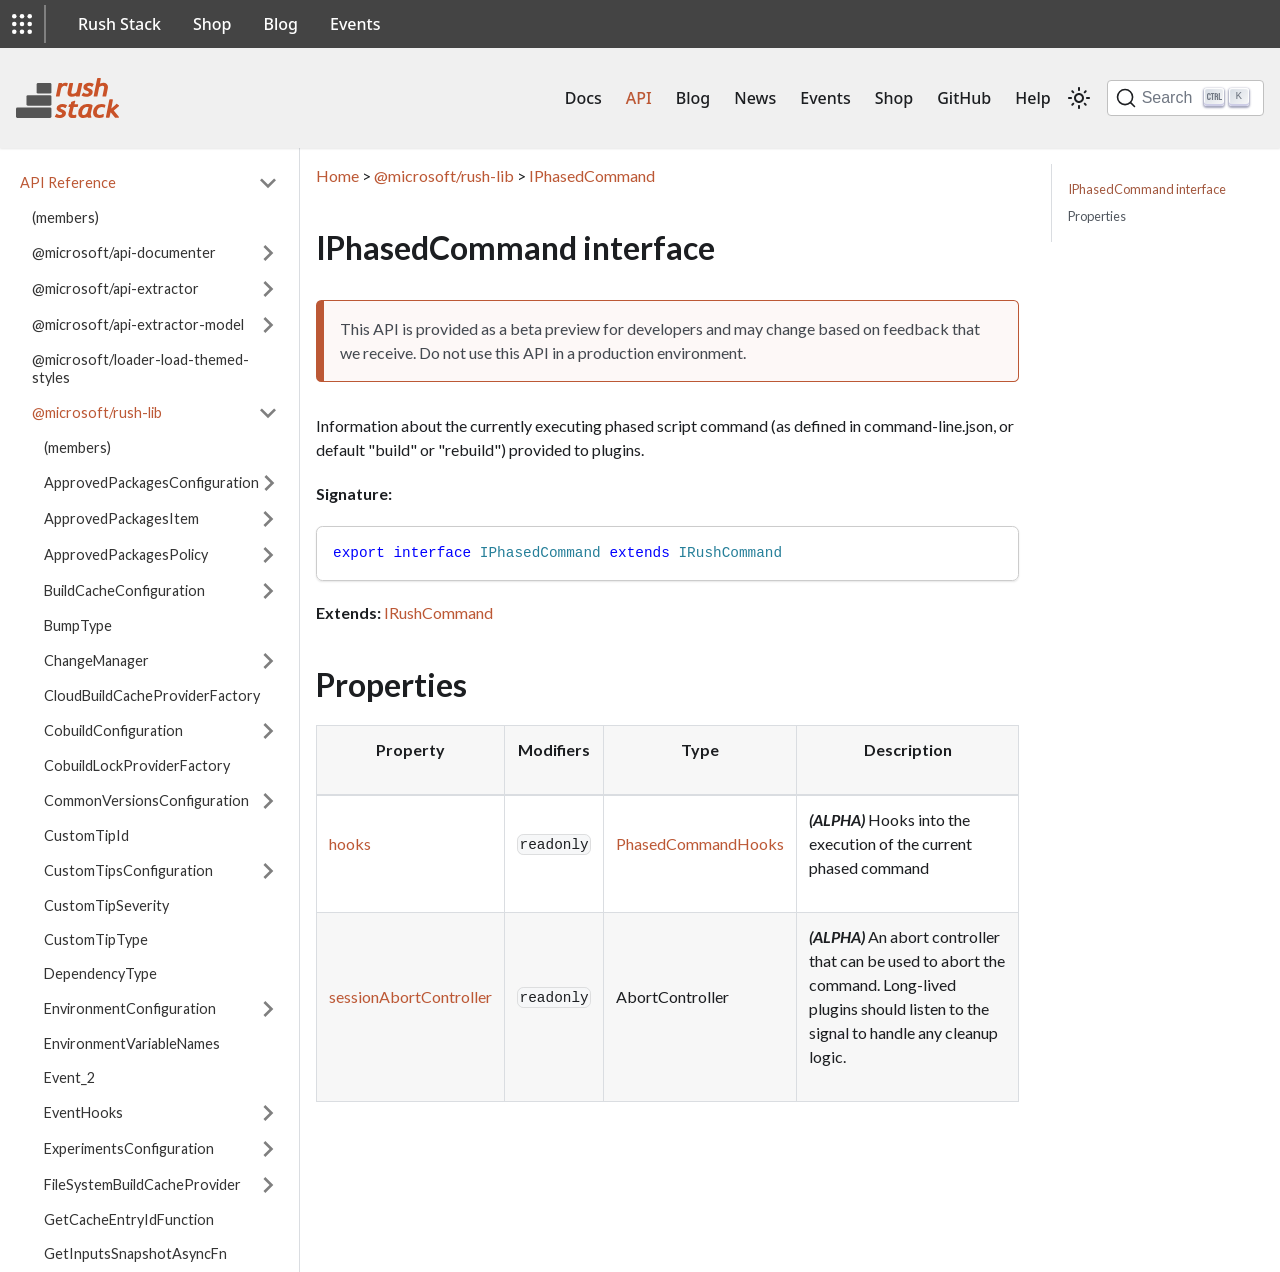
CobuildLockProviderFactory (137, 765)
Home (337, 175)
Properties (1097, 216)
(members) (65, 217)
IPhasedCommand (592, 175)
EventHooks (83, 1112)
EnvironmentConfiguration (130, 1008)
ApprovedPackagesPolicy (126, 554)
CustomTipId (86, 835)
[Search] (1185, 98)
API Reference (68, 182)
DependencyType (100, 973)
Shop (212, 24)
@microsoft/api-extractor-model (138, 324)
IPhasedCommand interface (1147, 189)
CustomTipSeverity (106, 905)
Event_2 (69, 1077)
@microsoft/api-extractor (115, 288)
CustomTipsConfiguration (128, 870)
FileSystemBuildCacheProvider (142, 1184)
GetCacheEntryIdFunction (129, 1219)
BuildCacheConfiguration (124, 590)
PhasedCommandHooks (700, 843)
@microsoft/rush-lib (97, 412)
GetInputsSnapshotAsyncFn (135, 1253)
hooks (350, 843)
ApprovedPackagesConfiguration (151, 482)
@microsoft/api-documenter (124, 252)
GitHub (964, 98)
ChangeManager (96, 660)
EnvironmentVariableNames (132, 1043)
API (639, 98)
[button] (22, 24)
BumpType (78, 625)
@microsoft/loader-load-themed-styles (140, 368)
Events (355, 24)
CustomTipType (96, 939)
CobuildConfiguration (113, 730)
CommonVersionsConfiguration (146, 800)
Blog (281, 24)
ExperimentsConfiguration (129, 1148)
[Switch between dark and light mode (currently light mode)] (1079, 98)
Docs (583, 98)
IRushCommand (438, 612)
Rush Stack (119, 24)
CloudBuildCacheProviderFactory (152, 695)
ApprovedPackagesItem (121, 518)
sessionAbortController (410, 996)
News (755, 98)
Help (1032, 98)
